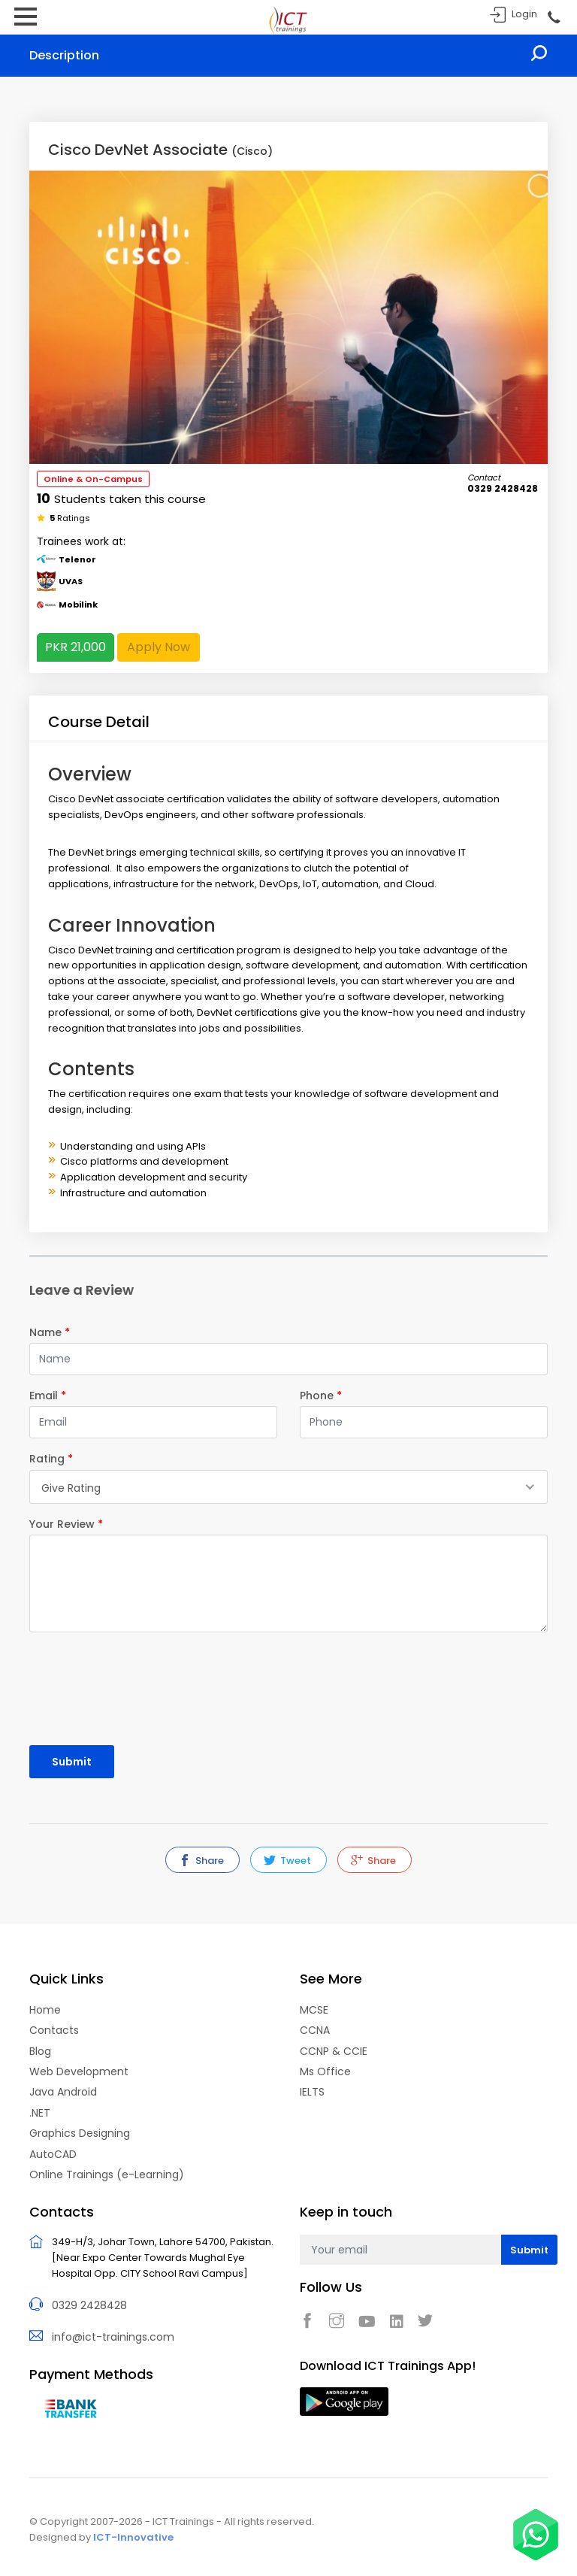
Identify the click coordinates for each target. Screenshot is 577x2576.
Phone (321, 1395)
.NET (39, 2112)
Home (45, 2009)
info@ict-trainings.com (113, 2336)
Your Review (66, 1524)
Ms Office (325, 2071)
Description (64, 55)
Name (49, 1332)
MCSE (314, 2009)
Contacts (54, 2030)
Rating (51, 1458)
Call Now (553, 17)
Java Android (63, 2091)
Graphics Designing (79, 2133)
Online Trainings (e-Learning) (106, 2174)
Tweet (287, 1860)
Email (47, 1395)
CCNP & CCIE (333, 2051)
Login (524, 14)
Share (201, 1860)
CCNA (315, 2030)
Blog (40, 2051)
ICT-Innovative (133, 2537)
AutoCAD (53, 2154)
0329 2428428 (89, 2305)
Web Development (78, 2071)
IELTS (312, 2091)
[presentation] (117, 1682)
